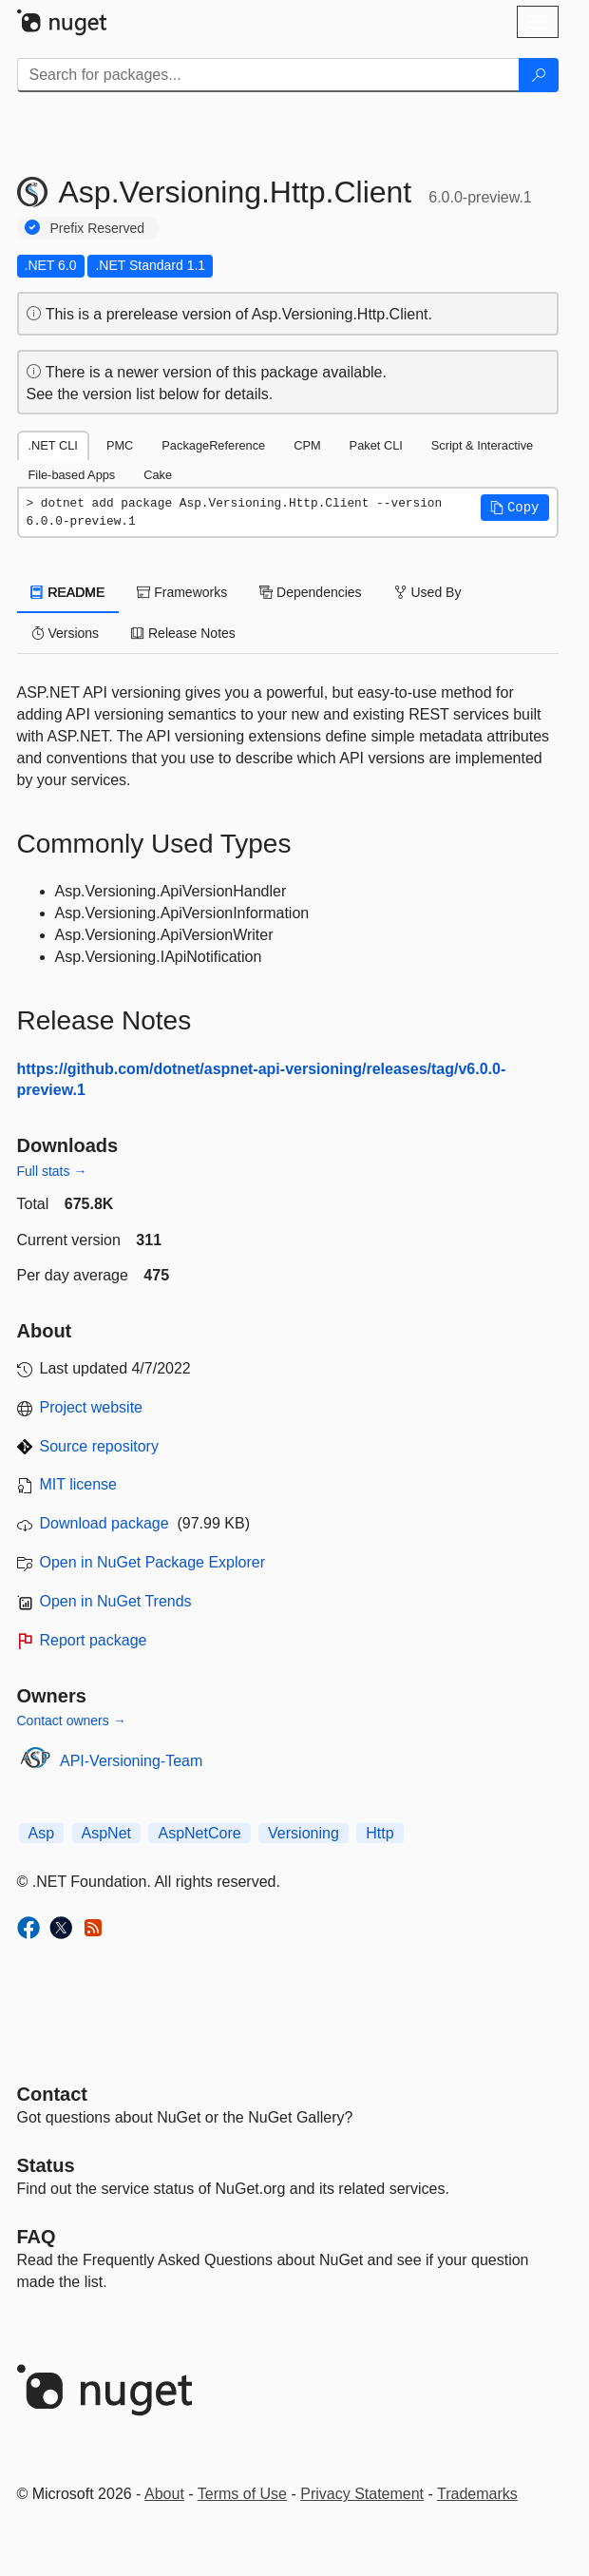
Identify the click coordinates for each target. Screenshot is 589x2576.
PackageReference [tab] (213, 445)
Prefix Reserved (97, 228)
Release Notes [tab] (183, 633)
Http (379, 1833)
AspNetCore (199, 1833)
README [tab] (68, 592)
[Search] (539, 75)
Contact (52, 2094)
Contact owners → (71, 1720)
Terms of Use (242, 2494)
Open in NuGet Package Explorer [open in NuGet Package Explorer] (152, 1562)
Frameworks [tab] (182, 592)
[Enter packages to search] (268, 75)
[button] (515, 507)
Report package (93, 1640)
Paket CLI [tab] (376, 445)
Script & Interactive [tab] (482, 445)
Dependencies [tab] (310, 592)
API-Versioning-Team (131, 1761)
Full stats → (52, 1171)
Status (46, 2165)
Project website (91, 1407)
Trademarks (477, 2494)
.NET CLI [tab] (53, 445)
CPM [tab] (307, 445)
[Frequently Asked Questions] (36, 2236)
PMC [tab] (119, 445)
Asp (41, 1833)
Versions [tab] (65, 633)
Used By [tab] (428, 592)
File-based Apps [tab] (72, 475)
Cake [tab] (157, 475)
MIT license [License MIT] (79, 1484)
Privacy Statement (362, 2494)
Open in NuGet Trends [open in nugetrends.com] (116, 1601)
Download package (104, 1523)
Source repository (99, 1446)
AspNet (106, 1833)
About (164, 2494)
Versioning (303, 1833)
